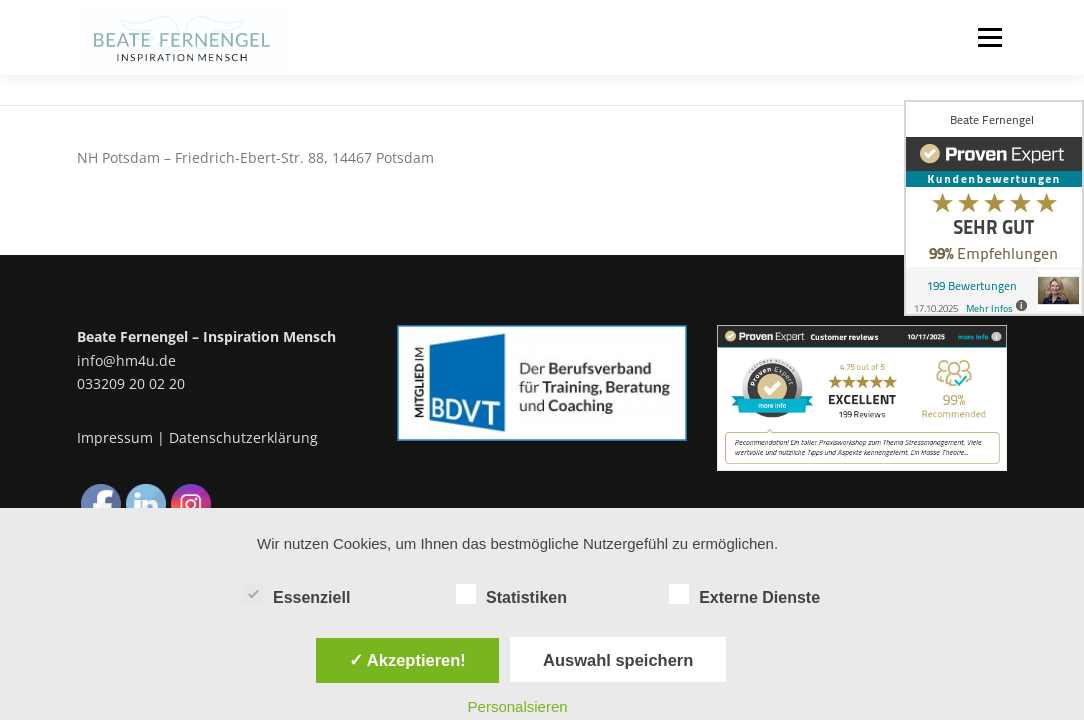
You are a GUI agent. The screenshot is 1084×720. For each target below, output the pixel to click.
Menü (989, 37)
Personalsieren (518, 706)
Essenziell (296, 594)
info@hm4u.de (126, 360)
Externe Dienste (744, 594)
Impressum (115, 437)
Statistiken (511, 594)
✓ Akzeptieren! (407, 660)
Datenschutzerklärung (243, 437)
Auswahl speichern (618, 660)
